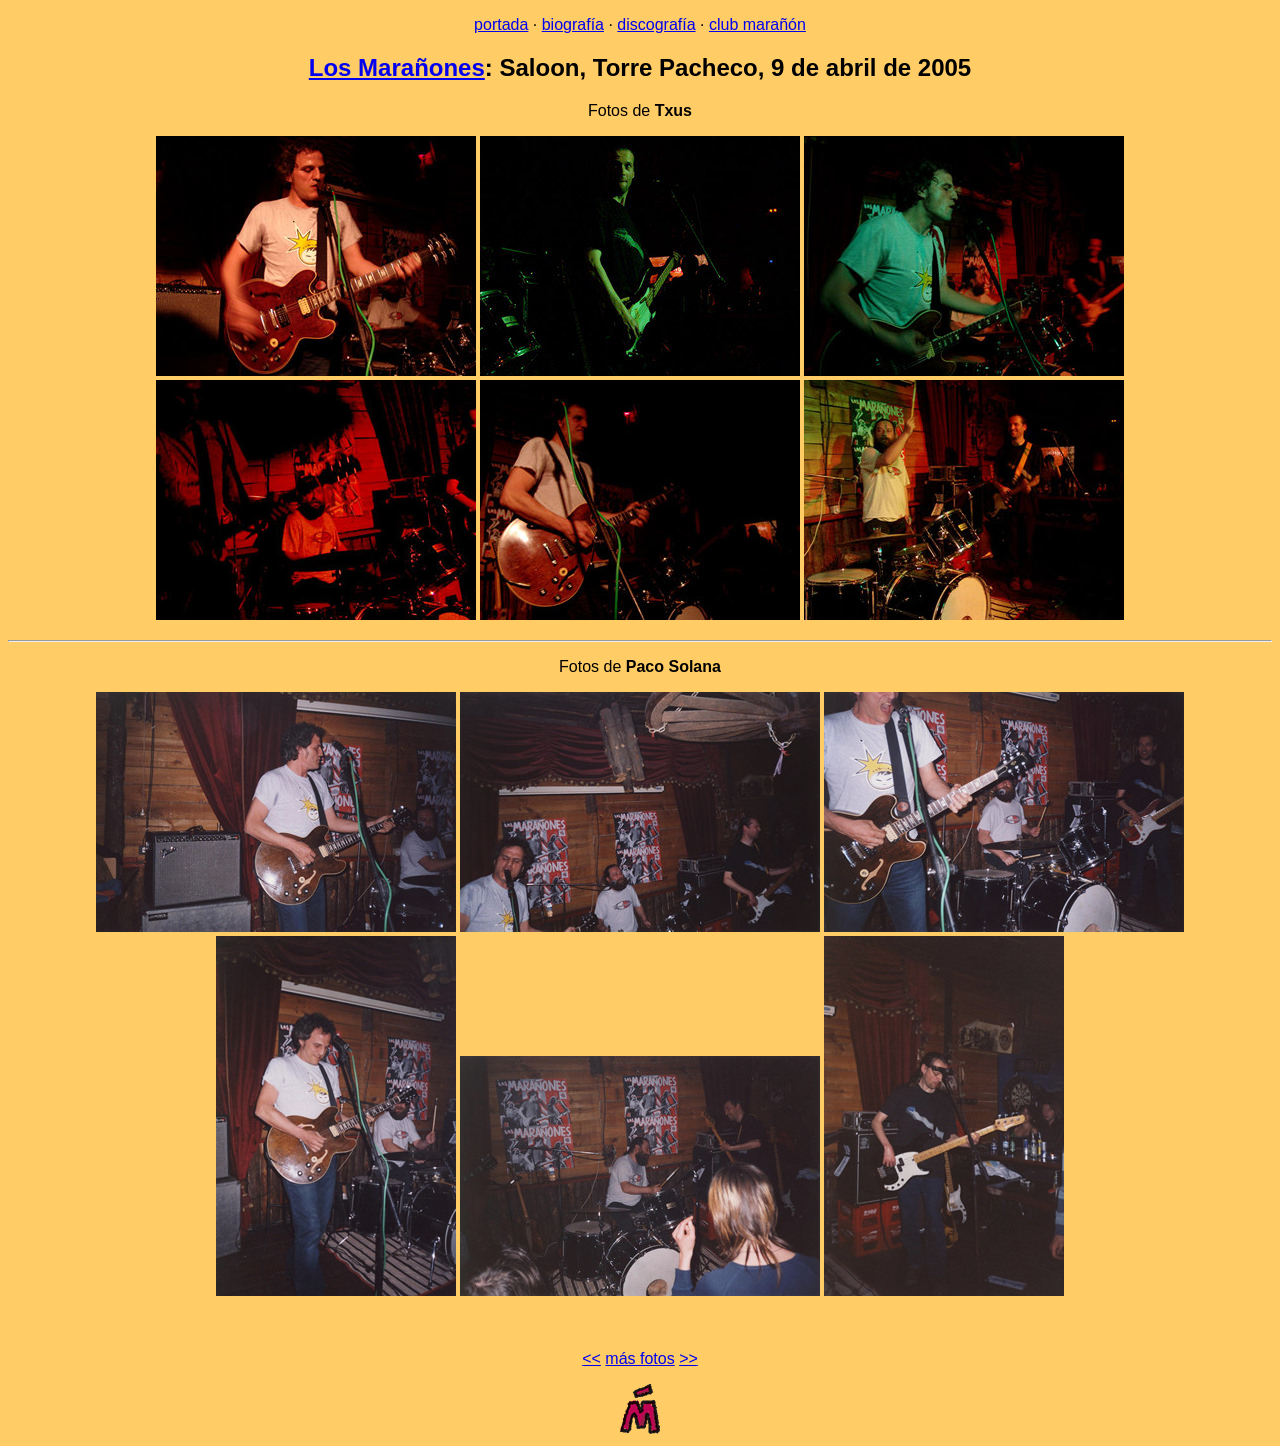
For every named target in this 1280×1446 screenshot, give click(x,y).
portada (501, 24)
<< (591, 1358)
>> (688, 1358)
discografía (656, 24)
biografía (573, 24)
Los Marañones (397, 67)
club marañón (757, 24)
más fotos (639, 1358)
